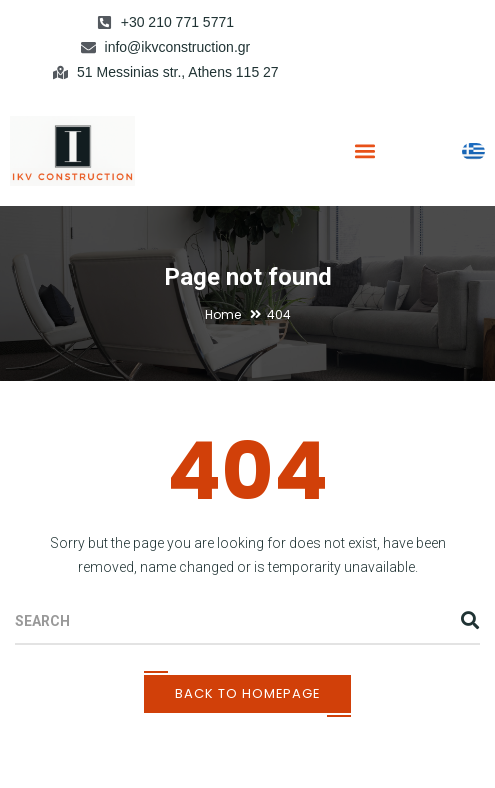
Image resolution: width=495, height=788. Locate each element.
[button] (364, 150)
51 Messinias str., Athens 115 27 (178, 72)
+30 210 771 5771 (177, 22)
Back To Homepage (247, 693)
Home (223, 314)
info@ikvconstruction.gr (178, 47)
